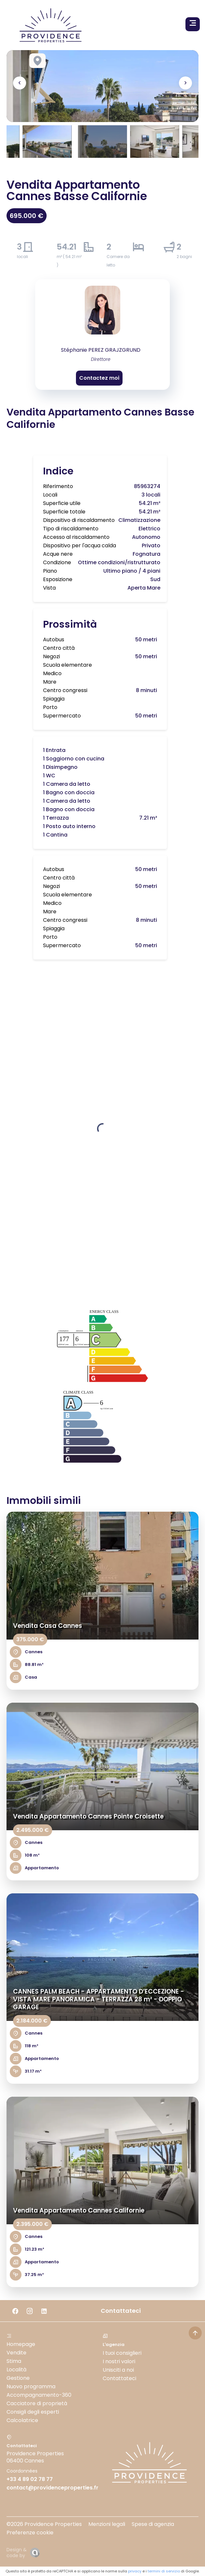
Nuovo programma (31, 2386)
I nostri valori (119, 2361)
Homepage (21, 2344)
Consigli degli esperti (33, 2412)
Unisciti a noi (118, 2370)
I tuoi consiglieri (122, 2353)
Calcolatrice (22, 2420)
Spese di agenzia (153, 2524)
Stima (14, 2361)
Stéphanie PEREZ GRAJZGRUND (100, 350)
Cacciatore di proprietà (37, 2403)
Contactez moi (99, 378)
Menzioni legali (106, 2524)
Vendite (16, 2352)
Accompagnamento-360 (39, 2395)
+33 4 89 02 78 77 (30, 2479)
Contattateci (119, 2378)
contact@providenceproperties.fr (52, 2487)
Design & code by (17, 2552)
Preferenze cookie (30, 2532)
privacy (134, 2571)
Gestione (18, 2378)
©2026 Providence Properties (44, 2524)
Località (16, 2369)
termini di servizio (164, 2571)
